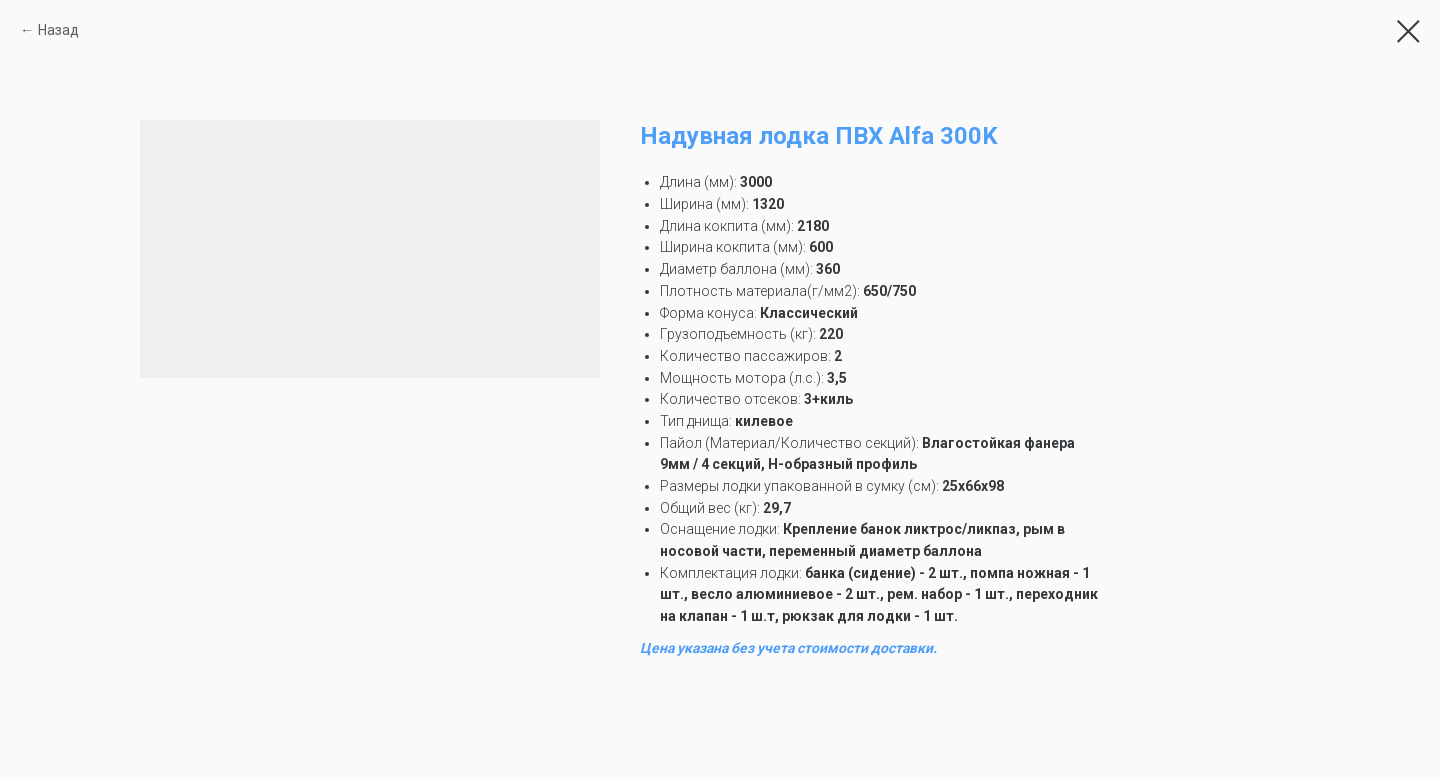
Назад (58, 30)
